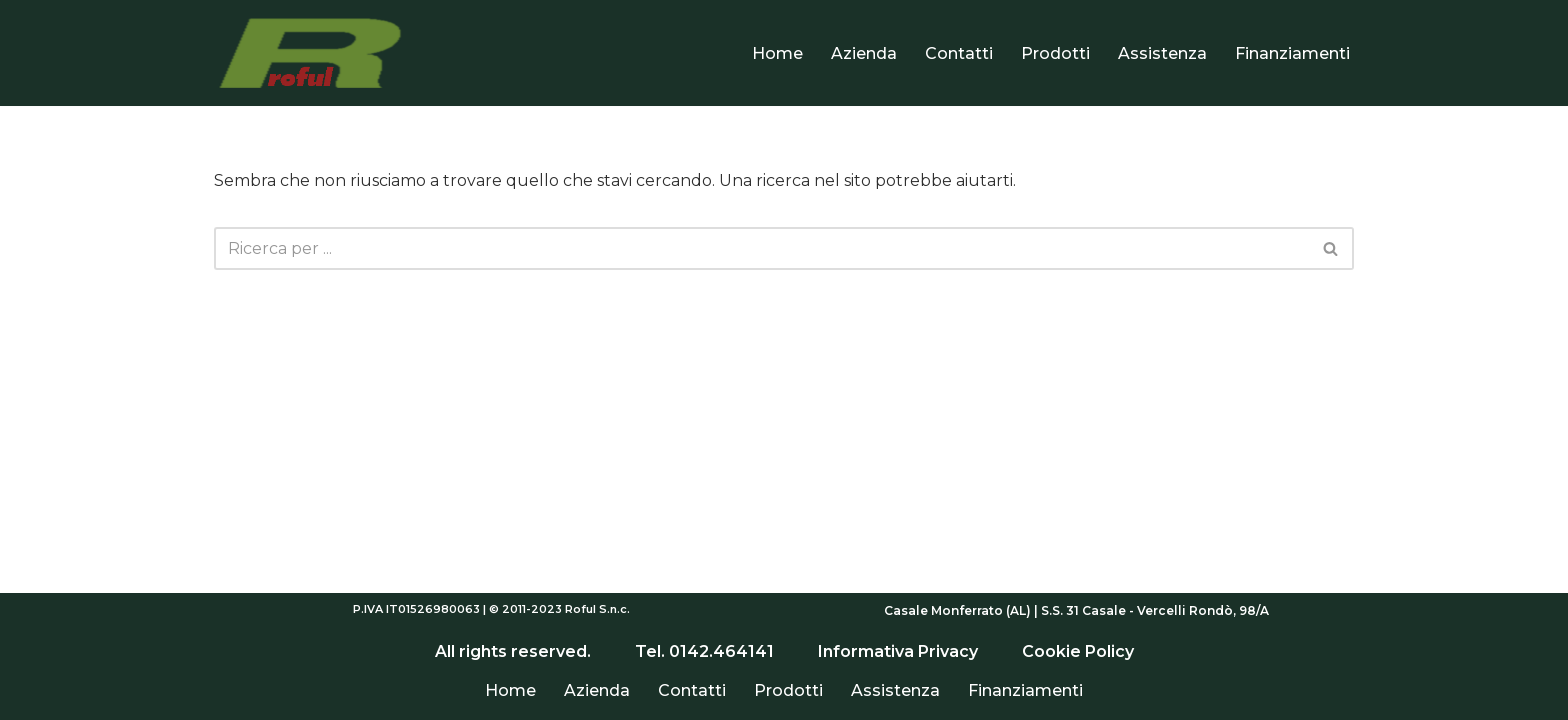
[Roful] (313, 53)
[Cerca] (761, 248)
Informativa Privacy (898, 651)
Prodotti (1055, 53)
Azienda (864, 53)
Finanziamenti (1292, 53)
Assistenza (1162, 53)
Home (777, 53)
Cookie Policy (1076, 651)
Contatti (959, 53)
